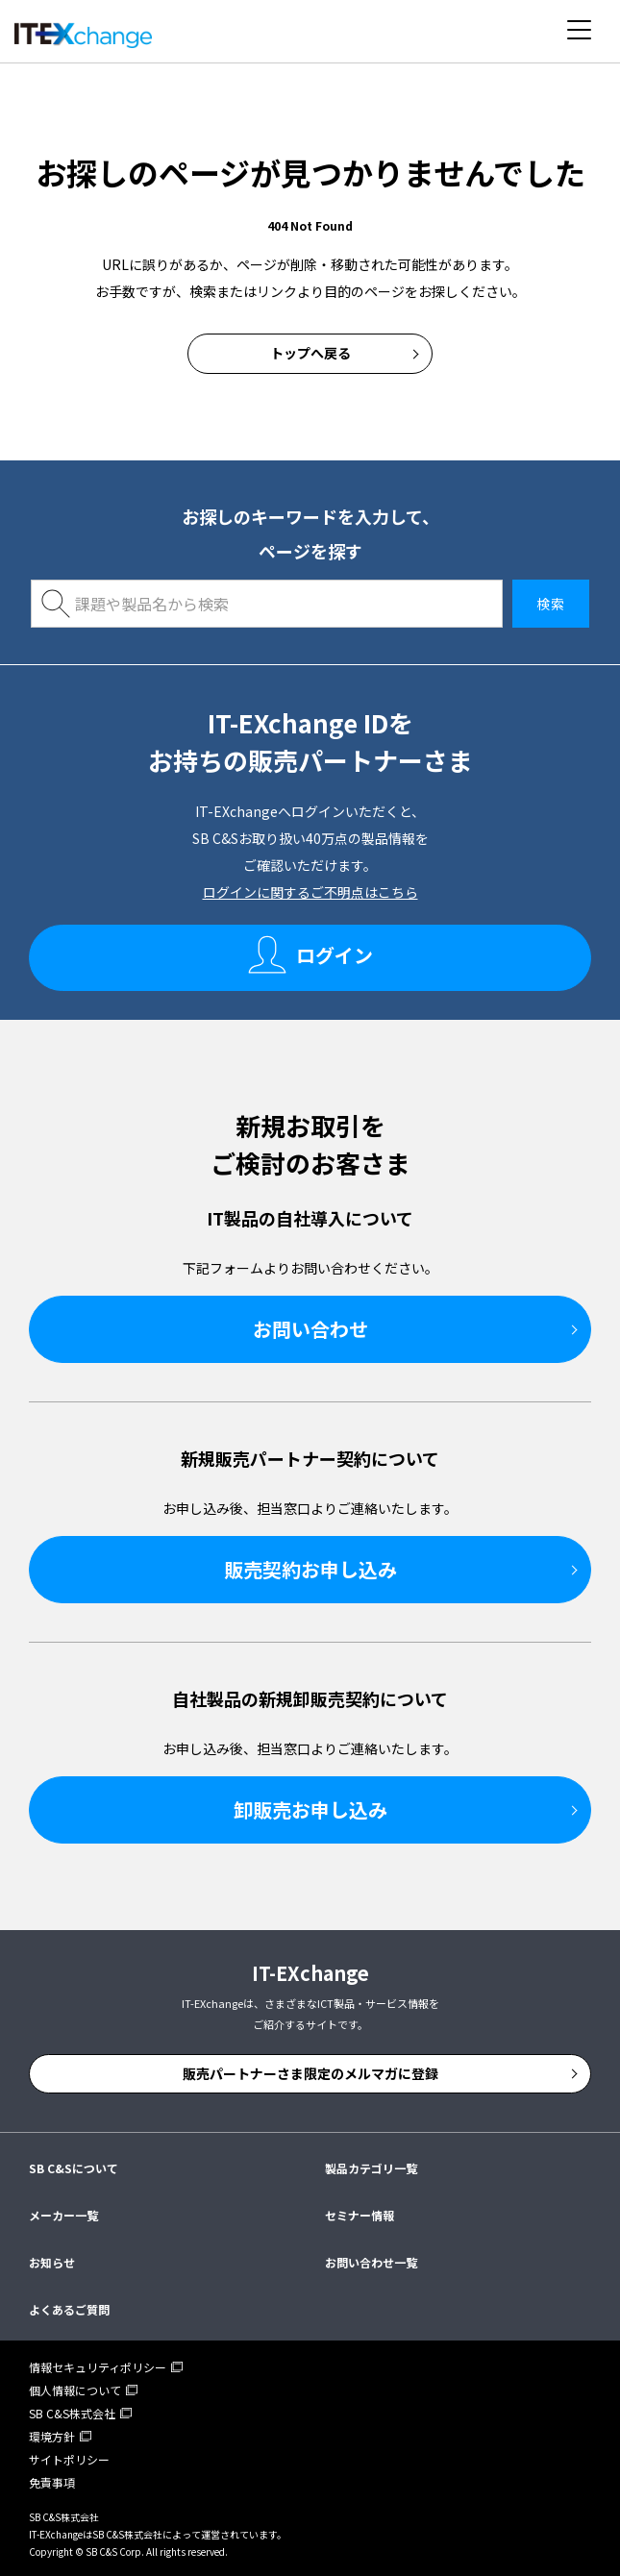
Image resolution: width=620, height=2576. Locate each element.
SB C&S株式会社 (72, 2413)
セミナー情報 (359, 2215)
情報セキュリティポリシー (97, 2367)
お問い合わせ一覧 (371, 2262)
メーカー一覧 (63, 2215)
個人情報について (75, 2390)
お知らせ (52, 2262)
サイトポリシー (69, 2459)
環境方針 (52, 2436)
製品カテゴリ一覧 (371, 2168)
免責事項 (52, 2482)
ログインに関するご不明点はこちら (310, 892)
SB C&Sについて (73, 2168)
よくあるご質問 (69, 2309)
